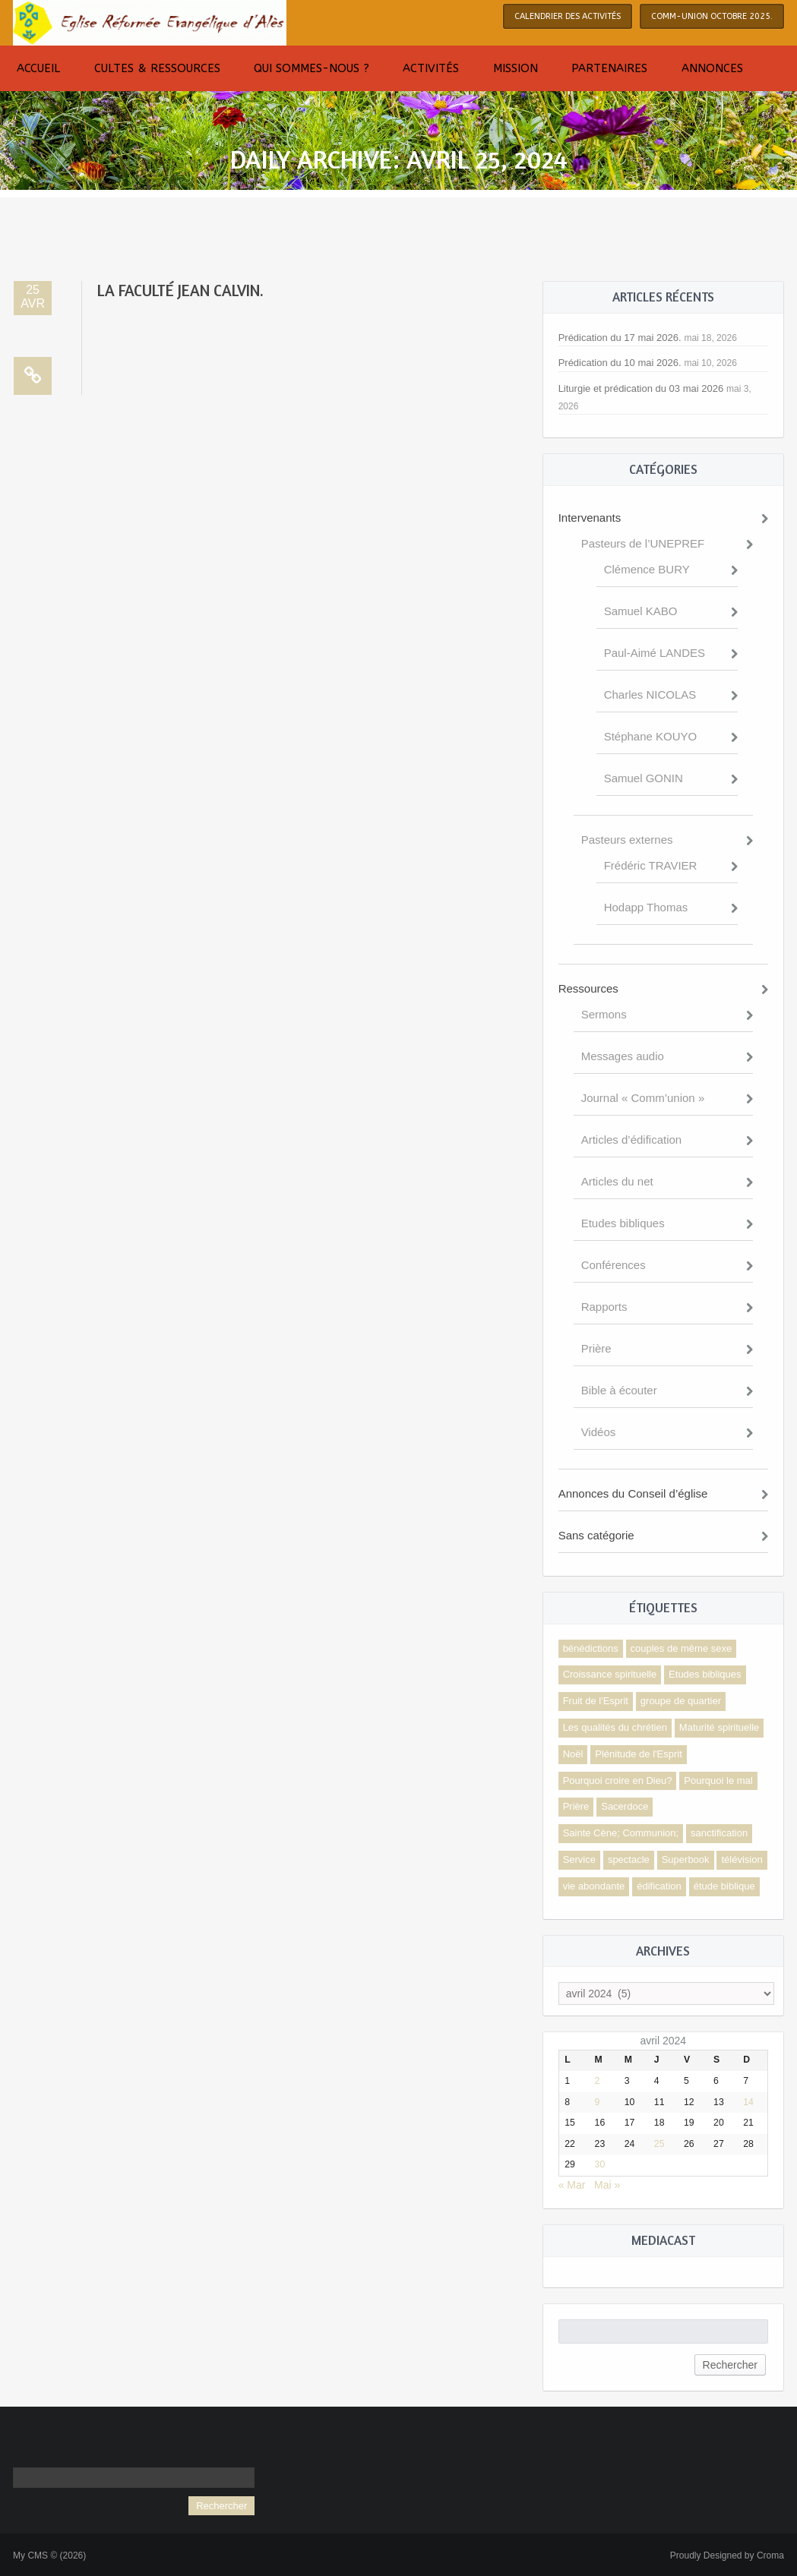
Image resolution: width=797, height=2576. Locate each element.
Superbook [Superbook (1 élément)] (686, 1859)
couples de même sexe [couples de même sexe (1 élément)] (681, 1648)
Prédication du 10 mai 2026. (620, 362)
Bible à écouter (619, 1390)
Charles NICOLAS (650, 694)
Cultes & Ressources (157, 68)
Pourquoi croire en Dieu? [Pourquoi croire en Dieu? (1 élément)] (617, 1780)
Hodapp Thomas (646, 907)
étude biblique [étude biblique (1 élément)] (724, 1886)
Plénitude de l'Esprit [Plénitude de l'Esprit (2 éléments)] (638, 1754)
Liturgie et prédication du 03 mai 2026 (641, 388)
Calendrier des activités (567, 16)
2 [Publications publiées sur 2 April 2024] (597, 2081)
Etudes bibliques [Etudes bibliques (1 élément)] (705, 1674)
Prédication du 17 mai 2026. (620, 337)
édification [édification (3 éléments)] (659, 1886)
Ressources (588, 988)
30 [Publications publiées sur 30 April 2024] (600, 2164)
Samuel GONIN (643, 778)
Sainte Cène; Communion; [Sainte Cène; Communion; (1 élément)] (620, 1833)
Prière (596, 1348)
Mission (515, 68)
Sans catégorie (596, 1535)
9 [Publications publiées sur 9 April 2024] (597, 2102)
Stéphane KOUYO (650, 736)
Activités (431, 68)
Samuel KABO (641, 611)
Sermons (604, 1014)
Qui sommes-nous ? (311, 68)
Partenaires (609, 68)
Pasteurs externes (627, 839)
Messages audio (622, 1056)
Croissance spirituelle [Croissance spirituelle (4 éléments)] (610, 1674)
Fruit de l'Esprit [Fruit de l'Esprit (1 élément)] (595, 1700)
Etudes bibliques (623, 1223)
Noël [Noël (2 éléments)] (573, 1754)
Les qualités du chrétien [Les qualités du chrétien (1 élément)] (615, 1727)
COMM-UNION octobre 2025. (712, 16)
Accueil (38, 68)
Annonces (712, 68)
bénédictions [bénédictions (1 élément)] (590, 1648)
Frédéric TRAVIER (650, 865)
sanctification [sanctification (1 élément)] (719, 1833)
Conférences (613, 1264)
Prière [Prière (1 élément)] (576, 1806)
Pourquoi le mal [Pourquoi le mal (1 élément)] (718, 1780)
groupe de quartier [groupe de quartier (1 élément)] (680, 1700)
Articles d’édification (631, 1139)
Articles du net (617, 1181)
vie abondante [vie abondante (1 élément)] (594, 1886)
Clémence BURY (647, 569)
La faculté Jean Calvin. (180, 290)
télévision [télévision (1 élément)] (741, 1859)
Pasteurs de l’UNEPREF (643, 543)
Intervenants (589, 517)
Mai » (607, 2185)
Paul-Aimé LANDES (654, 652)
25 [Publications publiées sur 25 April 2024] (659, 2144)
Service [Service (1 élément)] (579, 1859)
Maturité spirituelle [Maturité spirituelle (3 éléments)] (719, 1727)
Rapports (604, 1306)
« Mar (572, 2185)
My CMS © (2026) (49, 2555)
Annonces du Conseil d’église (633, 1493)
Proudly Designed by (727, 2555)
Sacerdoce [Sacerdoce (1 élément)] (624, 1806)
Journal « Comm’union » (643, 1097)
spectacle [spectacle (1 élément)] (629, 1859)
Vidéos (598, 1431)
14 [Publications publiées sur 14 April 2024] (748, 2102)
